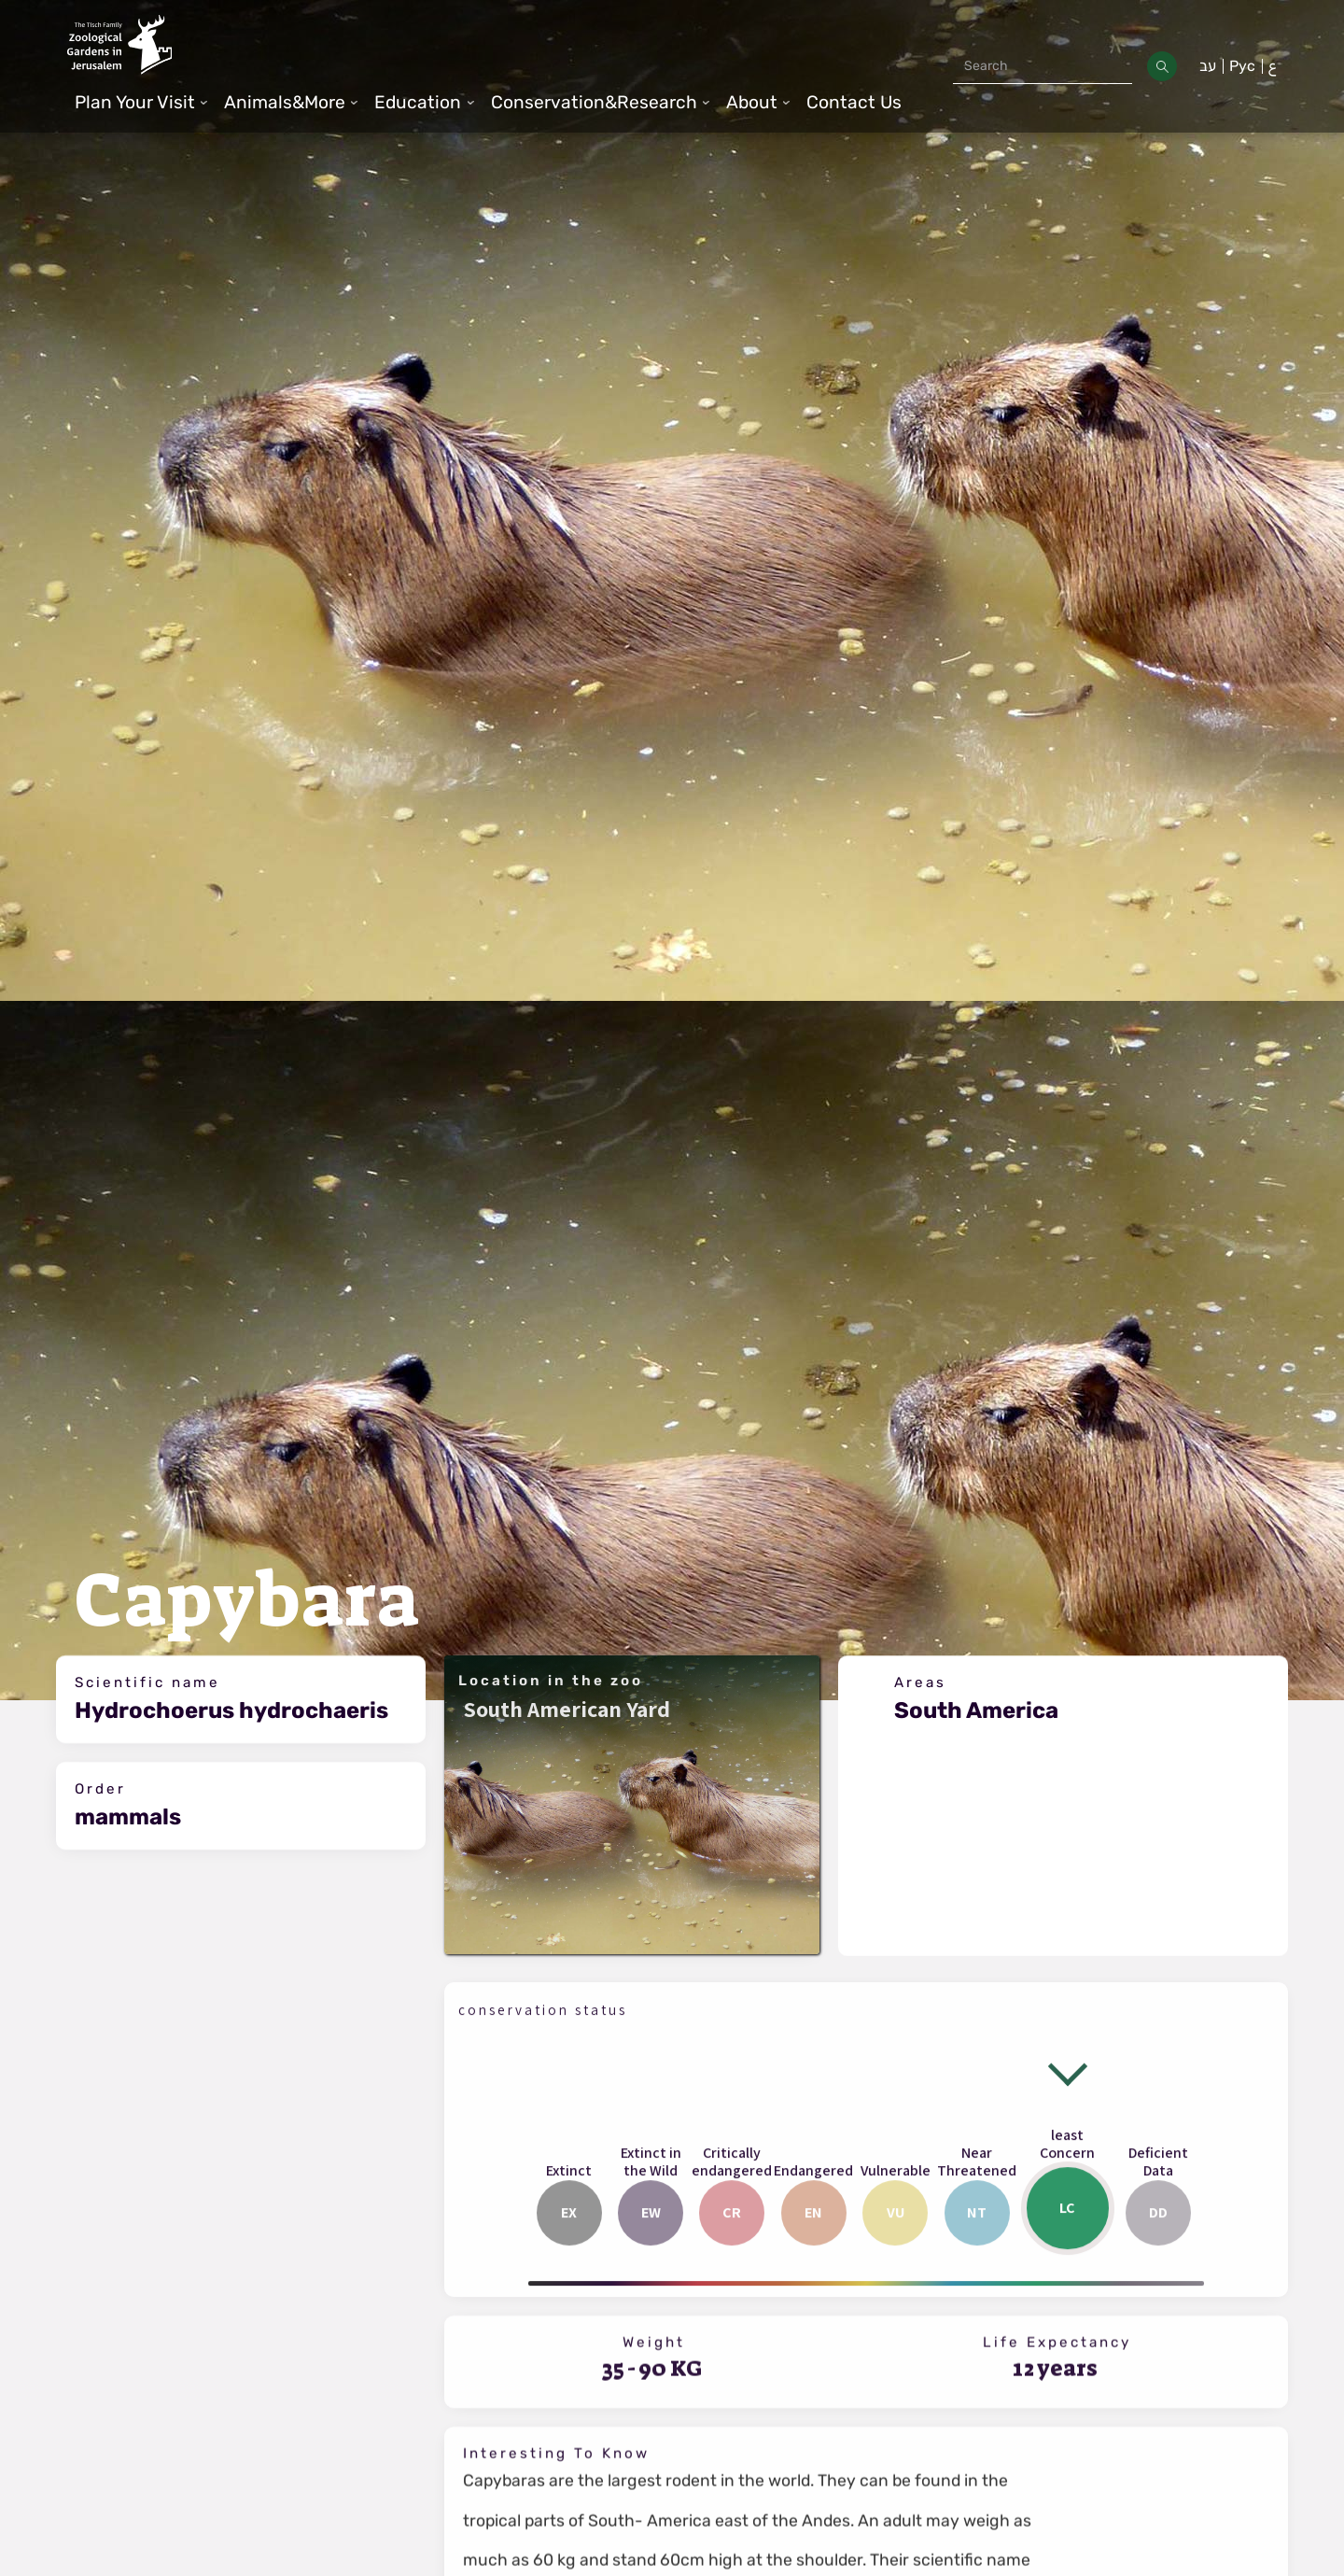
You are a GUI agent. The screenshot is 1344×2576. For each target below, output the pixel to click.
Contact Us (854, 102)
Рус (1242, 66)
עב (1207, 66)
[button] (142, 103)
